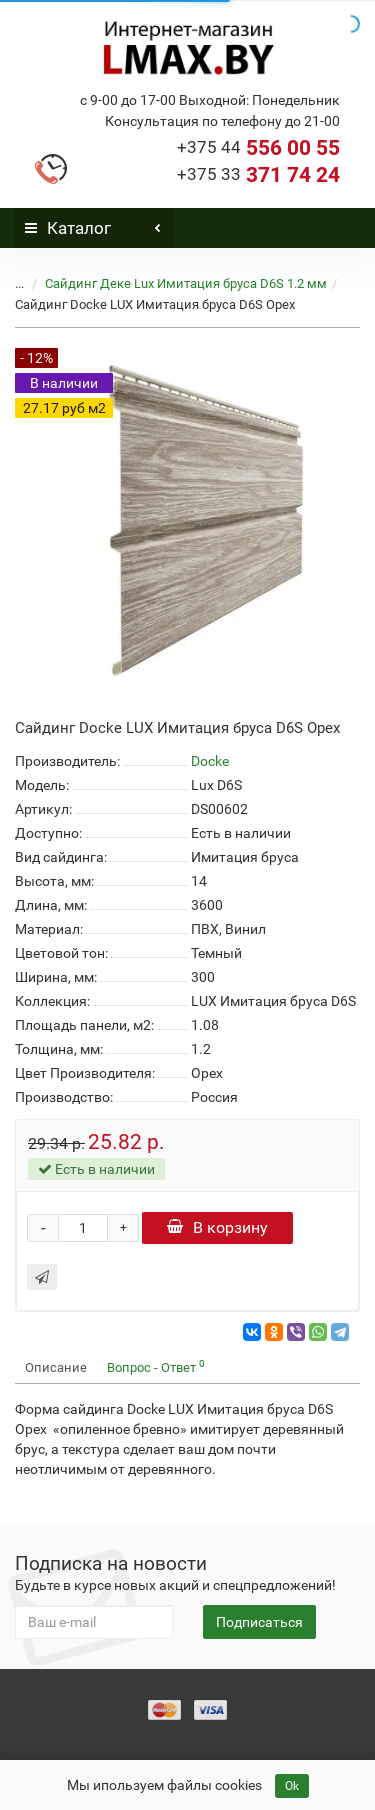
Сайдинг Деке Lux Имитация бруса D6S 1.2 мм (186, 283)
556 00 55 (258, 148)
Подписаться (259, 1622)
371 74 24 (258, 175)
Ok (292, 1786)
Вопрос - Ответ (156, 1366)
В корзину (217, 1227)
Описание (56, 1367)
